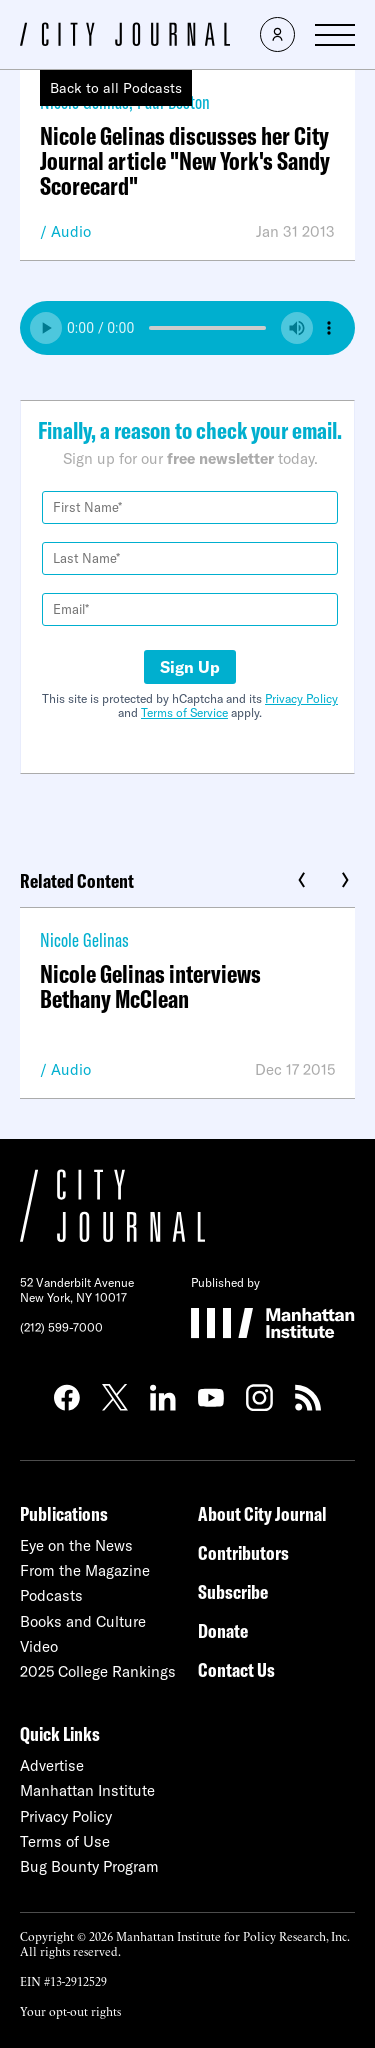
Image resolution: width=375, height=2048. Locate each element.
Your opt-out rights (70, 2010)
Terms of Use (65, 1841)
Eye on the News (76, 1545)
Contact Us (236, 1669)
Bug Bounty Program (89, 1866)
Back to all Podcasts (116, 88)
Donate (223, 1630)
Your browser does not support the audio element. (187, 328)
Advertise (52, 1765)
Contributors (243, 1552)
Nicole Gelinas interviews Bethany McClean (150, 986)
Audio (71, 231)
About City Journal (262, 1513)
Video (39, 1646)
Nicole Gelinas (84, 939)
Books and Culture (83, 1621)
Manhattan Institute (87, 1790)
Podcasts (51, 1595)
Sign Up (190, 667)
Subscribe (233, 1591)
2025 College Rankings (98, 1671)
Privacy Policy (301, 698)
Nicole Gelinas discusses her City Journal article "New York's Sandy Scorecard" (185, 160)
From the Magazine (85, 1570)
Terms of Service (184, 712)
